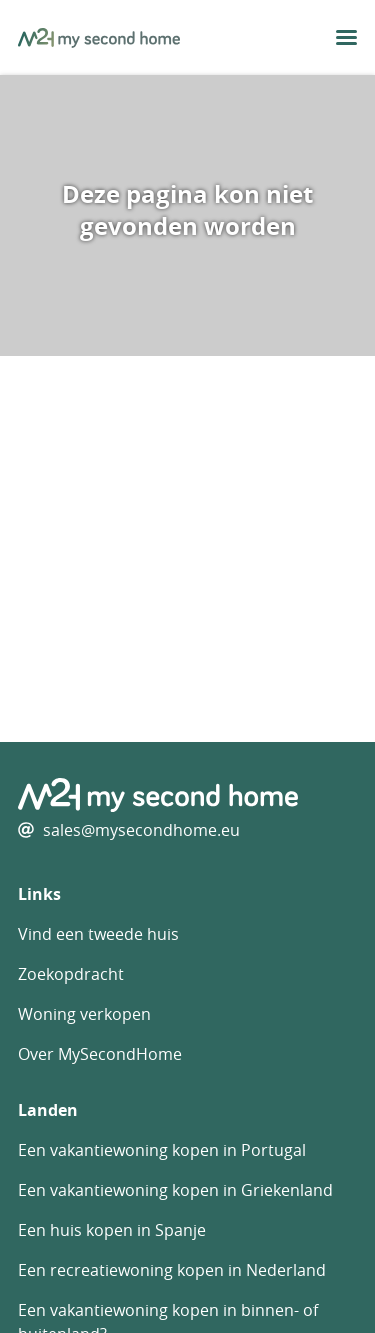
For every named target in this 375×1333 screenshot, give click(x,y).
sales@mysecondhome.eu (141, 830)
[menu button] (346, 37)
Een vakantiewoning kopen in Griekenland (175, 1190)
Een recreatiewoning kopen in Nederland (172, 1270)
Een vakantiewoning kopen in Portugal (162, 1150)
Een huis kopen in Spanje (112, 1230)
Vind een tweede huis (98, 934)
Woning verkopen (84, 1014)
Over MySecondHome (100, 1054)
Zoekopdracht (71, 974)
